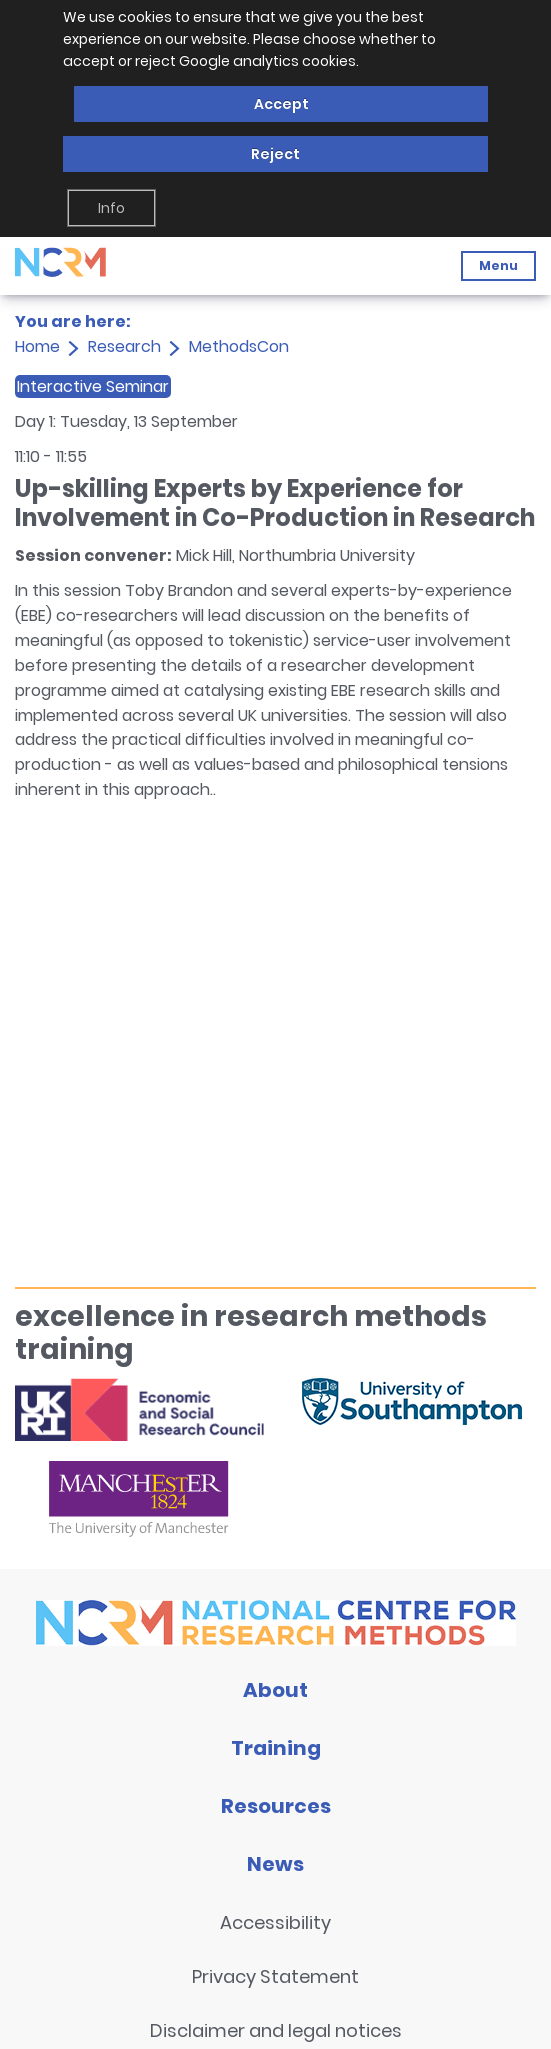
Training (276, 1748)
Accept (281, 104)
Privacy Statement (275, 1976)
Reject (275, 154)
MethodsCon (239, 346)
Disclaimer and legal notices (276, 2030)
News (275, 1864)
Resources (276, 1806)
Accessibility (275, 1922)
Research (124, 346)
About (275, 1690)
